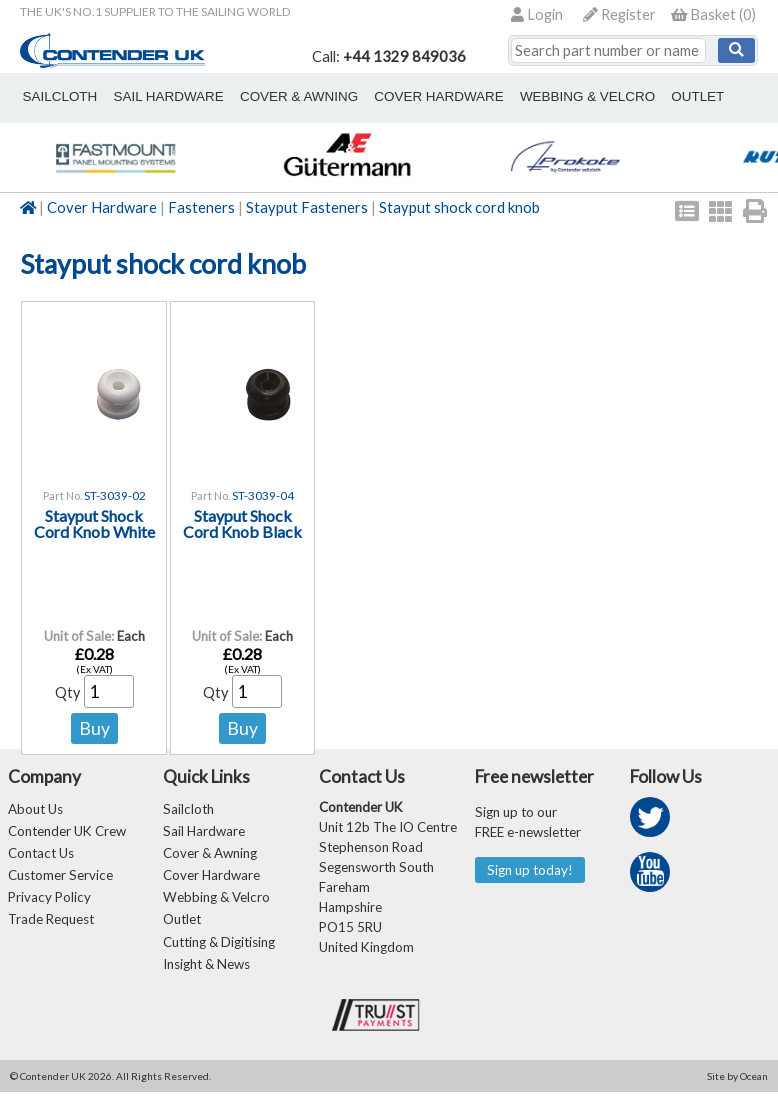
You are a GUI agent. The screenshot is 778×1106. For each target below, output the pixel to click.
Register (619, 14)
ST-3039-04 (263, 496)
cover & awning (263, 96)
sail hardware (148, 96)
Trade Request (51, 929)
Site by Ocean (737, 1090)
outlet (614, 96)
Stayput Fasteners (307, 207)
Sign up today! (532, 870)
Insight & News (206, 977)
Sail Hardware (204, 833)
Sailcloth (188, 809)
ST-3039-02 (115, 496)
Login (537, 14)
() (713, 14)
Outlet (182, 929)
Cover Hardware (102, 207)
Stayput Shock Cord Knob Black (242, 524)
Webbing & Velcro (216, 905)
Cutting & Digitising (219, 953)
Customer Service (60, 881)
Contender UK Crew (67, 833)
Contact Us (41, 857)
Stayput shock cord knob (459, 207)
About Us (35, 809)
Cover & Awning (210, 857)
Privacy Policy (49, 905)
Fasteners (201, 207)
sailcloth (53, 96)
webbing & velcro (518, 96)
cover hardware (387, 96)
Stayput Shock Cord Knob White (94, 524)
